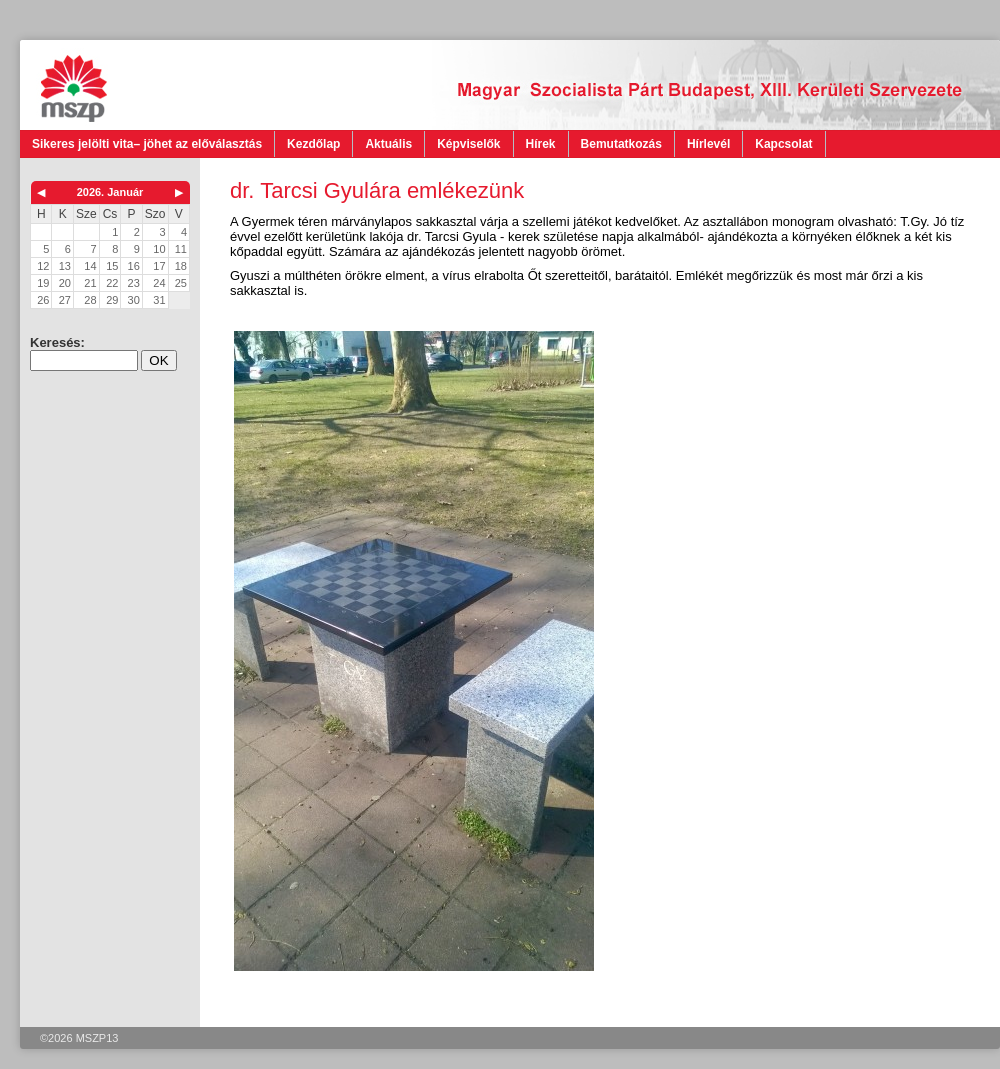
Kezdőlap (313, 144)
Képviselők (468, 144)
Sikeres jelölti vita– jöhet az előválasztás (147, 144)
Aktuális (388, 144)
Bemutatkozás (621, 144)
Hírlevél (708, 144)
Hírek (541, 144)
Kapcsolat (783, 144)
